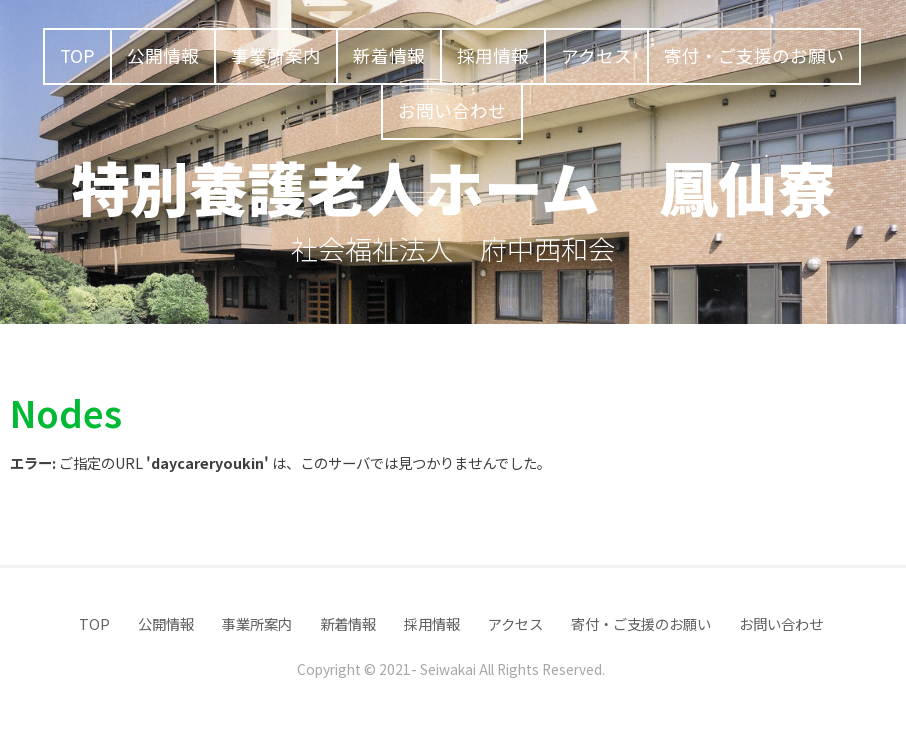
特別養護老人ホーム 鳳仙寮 (453, 186)
